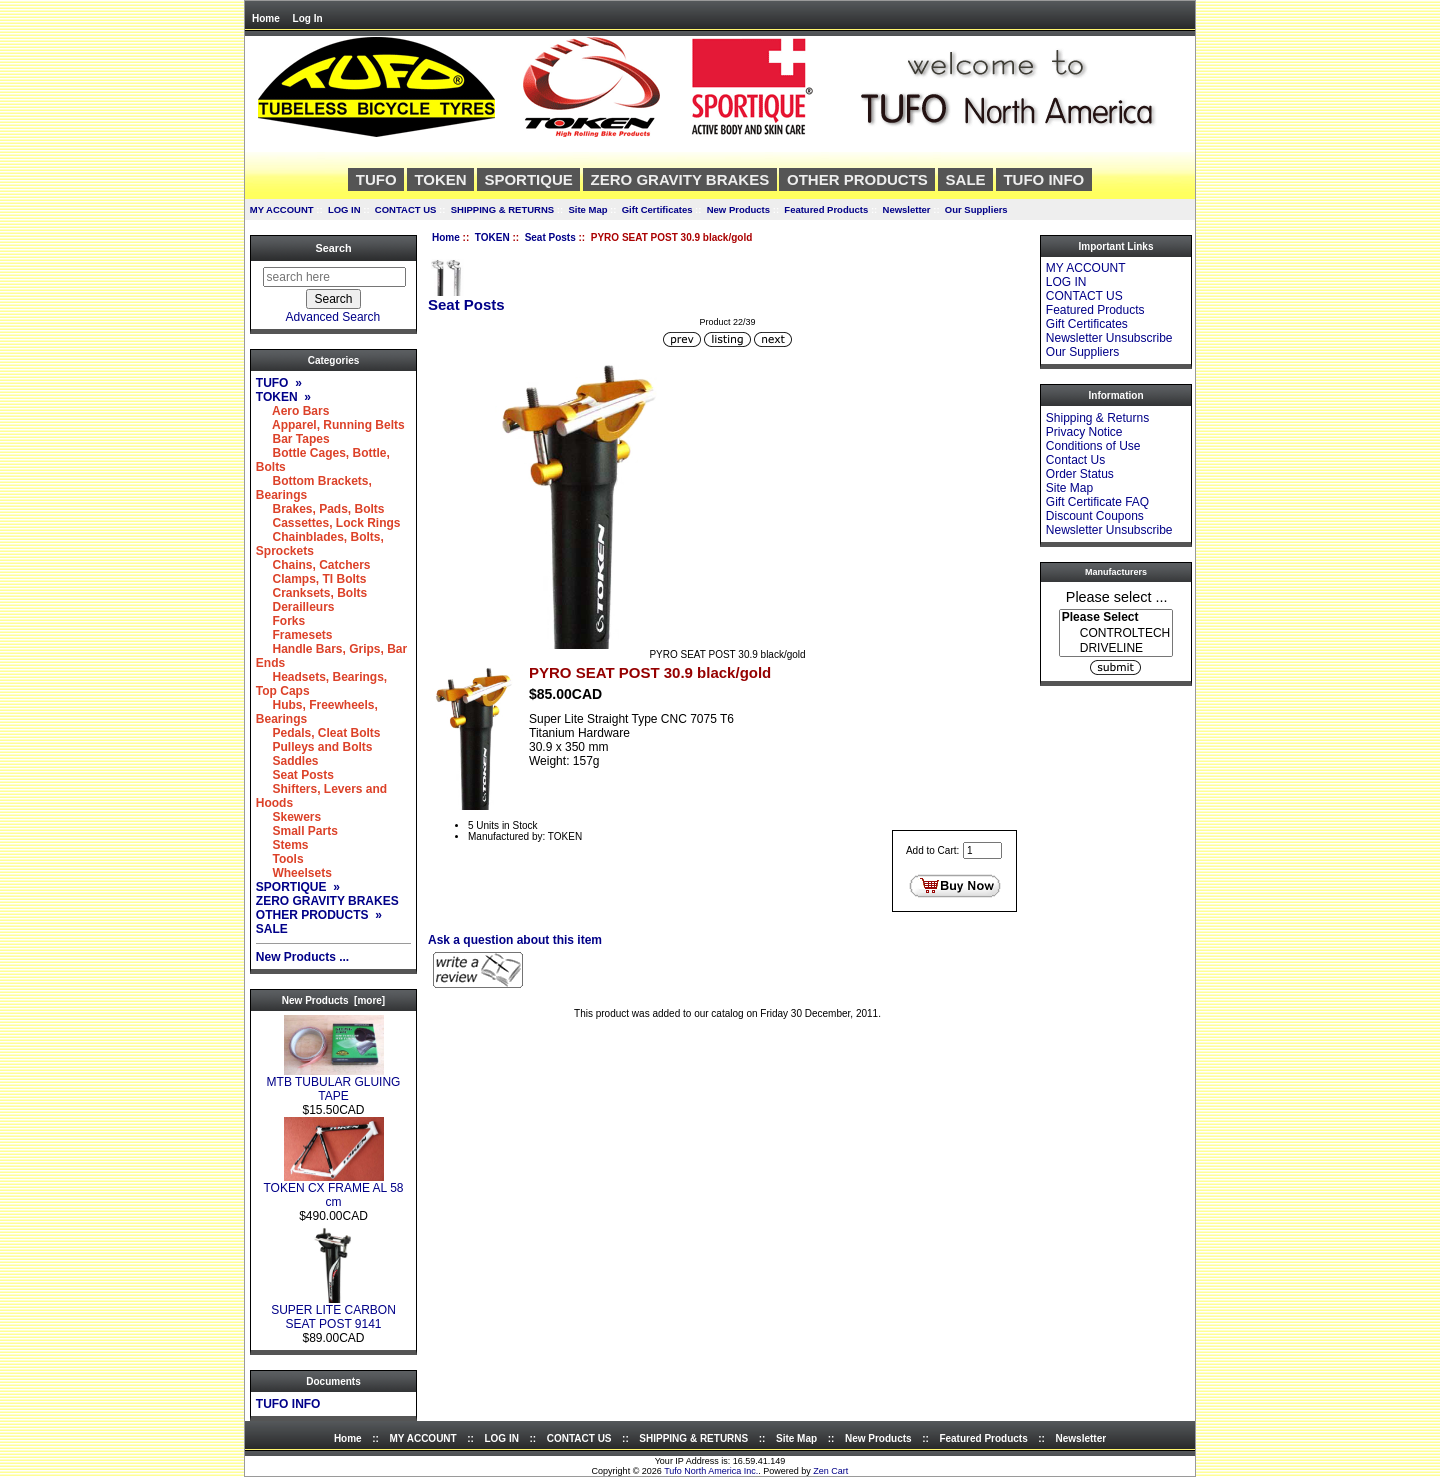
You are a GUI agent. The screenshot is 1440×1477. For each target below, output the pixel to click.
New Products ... (302, 957)
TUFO (376, 179)
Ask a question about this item (515, 940)
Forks (280, 621)
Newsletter (907, 209)
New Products (738, 209)
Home (266, 18)
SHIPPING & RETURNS (502, 209)
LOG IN (344, 209)
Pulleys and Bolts (314, 747)
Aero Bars (293, 411)
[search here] (334, 277)
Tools (280, 859)
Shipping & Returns (1097, 418)
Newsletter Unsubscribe (1109, 338)
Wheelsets (294, 873)
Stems (282, 845)
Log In (308, 18)
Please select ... (1117, 596)
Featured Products (826, 209)
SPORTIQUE (528, 179)
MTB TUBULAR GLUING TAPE (334, 1083)
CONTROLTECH (1116, 633)
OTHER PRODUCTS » (319, 915)
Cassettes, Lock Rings (328, 523)
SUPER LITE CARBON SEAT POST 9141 (333, 1311)
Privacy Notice (1084, 432)
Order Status (1080, 474)
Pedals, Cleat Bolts (318, 733)
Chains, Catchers (313, 565)
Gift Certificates (657, 209)
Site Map (587, 209)
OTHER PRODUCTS (857, 179)
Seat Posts (550, 237)
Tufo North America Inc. (711, 1471)
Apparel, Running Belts (330, 425)
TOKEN (492, 237)
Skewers (288, 817)
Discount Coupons (1095, 516)
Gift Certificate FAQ (1097, 502)
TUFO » (279, 383)
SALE (966, 179)
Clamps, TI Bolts (311, 579)
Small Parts (297, 831)
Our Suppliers (976, 209)
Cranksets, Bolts (311, 593)
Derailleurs (295, 607)
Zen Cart (830, 1471)
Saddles (287, 761)
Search (333, 248)
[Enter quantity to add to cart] (982, 850)
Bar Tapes (293, 439)
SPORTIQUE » (298, 887)
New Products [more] (333, 1000)
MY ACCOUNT (282, 209)
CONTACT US (406, 209)
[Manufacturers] (1116, 633)
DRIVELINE (1116, 648)
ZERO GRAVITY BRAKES (680, 179)
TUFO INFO (1043, 179)
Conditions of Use (1093, 446)
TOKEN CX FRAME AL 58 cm (333, 1189)
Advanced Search (333, 317)
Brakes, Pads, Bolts (320, 509)
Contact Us (1075, 460)
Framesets (294, 635)
